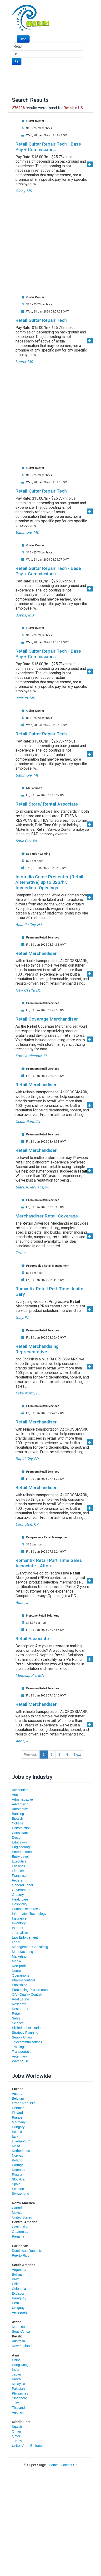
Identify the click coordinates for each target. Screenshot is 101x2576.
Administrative (22, 1799)
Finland (17, 2113)
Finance (18, 1871)
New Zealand (22, 2346)
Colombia (19, 2289)
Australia (18, 2341)
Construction (21, 1828)
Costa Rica (20, 2227)
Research (19, 2004)
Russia (17, 2174)
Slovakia (18, 2179)
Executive (19, 1861)
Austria (17, 2094)
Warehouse (20, 2061)
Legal (16, 1942)
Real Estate (20, 1999)
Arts (15, 1795)
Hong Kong (20, 2365)
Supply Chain (22, 2037)
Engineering (21, 1847)
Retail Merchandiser (36, 953)
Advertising (20, 1804)
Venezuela (19, 2312)
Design (17, 1837)
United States (22, 2217)
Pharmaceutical (23, 1980)
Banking (18, 1814)
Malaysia (18, 2384)
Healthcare (20, 1899)
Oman (16, 2431)
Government (21, 1890)
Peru (15, 2303)
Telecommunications (27, 2042)
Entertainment (22, 1852)
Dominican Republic (27, 2251)
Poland (17, 2160)
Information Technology (29, 1914)
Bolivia (17, 2274)
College (17, 1823)
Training (18, 2047)
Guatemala (20, 2232)
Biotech (17, 1818)
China (16, 2360)
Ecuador (18, 2293)
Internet (17, 1928)
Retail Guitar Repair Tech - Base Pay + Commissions (48, 146)
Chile (16, 2284)
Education (19, 1842)
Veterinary (19, 2056)
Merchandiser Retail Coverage (46, 1216)
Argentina (19, 2270)
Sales (16, 2018)
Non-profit (19, 1966)
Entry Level (20, 1856)
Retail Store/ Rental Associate (46, 804)
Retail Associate (32, 1638)
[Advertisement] (45, 241)
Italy (15, 2136)
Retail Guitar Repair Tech (41, 320)
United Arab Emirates (27, 2446)
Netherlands (21, 2151)
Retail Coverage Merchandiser (46, 1019)
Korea (16, 2379)
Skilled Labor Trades (27, 2028)
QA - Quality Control (27, 1994)
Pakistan (18, 2388)
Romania (18, 2170)
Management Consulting (30, 1947)
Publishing (19, 1985)
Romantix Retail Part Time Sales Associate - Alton (48, 1563)
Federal (17, 1880)
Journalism (20, 1933)
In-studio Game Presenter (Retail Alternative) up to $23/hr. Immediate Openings (49, 882)
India (15, 2369)
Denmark (18, 2108)
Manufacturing (22, 1952)
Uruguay (18, 2308)
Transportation (22, 2051)
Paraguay (19, 2298)
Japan (16, 2374)
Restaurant (20, 2009)
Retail (16, 2013)
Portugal (18, 2165)
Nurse (16, 1971)
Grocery (18, 1895)
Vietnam (18, 2412)
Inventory (19, 1923)
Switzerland (20, 2193)
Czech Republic (23, 2103)
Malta (16, 2146)
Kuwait (17, 2427)
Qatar (16, 2436)
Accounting (20, 1790)
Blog (23, 39)
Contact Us (69, 2465)
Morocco (18, 2327)
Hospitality (19, 1904)
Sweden (18, 2189)
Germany (19, 2122)
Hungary (18, 2127)
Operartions (20, 1975)
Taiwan (17, 2403)
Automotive (20, 1809)
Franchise (19, 1875)
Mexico (17, 2212)
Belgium (18, 2098)
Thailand (18, 2408)
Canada (18, 2208)
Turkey (17, 2441)
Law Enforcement (25, 1937)
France (17, 2117)
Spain (16, 2184)
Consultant (20, 1833)
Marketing (19, 1956)
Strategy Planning (25, 2032)
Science (18, 2023)
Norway (17, 2155)
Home (53, 2465)
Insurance (19, 1918)
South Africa (21, 2331)
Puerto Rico (20, 2255)
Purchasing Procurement (30, 1990)
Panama (18, 2236)
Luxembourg (21, 2141)
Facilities (18, 1866)
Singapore (19, 2398)
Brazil (16, 2279)
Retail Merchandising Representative (37, 1349)
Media (16, 1961)
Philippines (20, 2393)
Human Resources (26, 1909)
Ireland (17, 2132)
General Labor (22, 1885)
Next (77, 1754)
